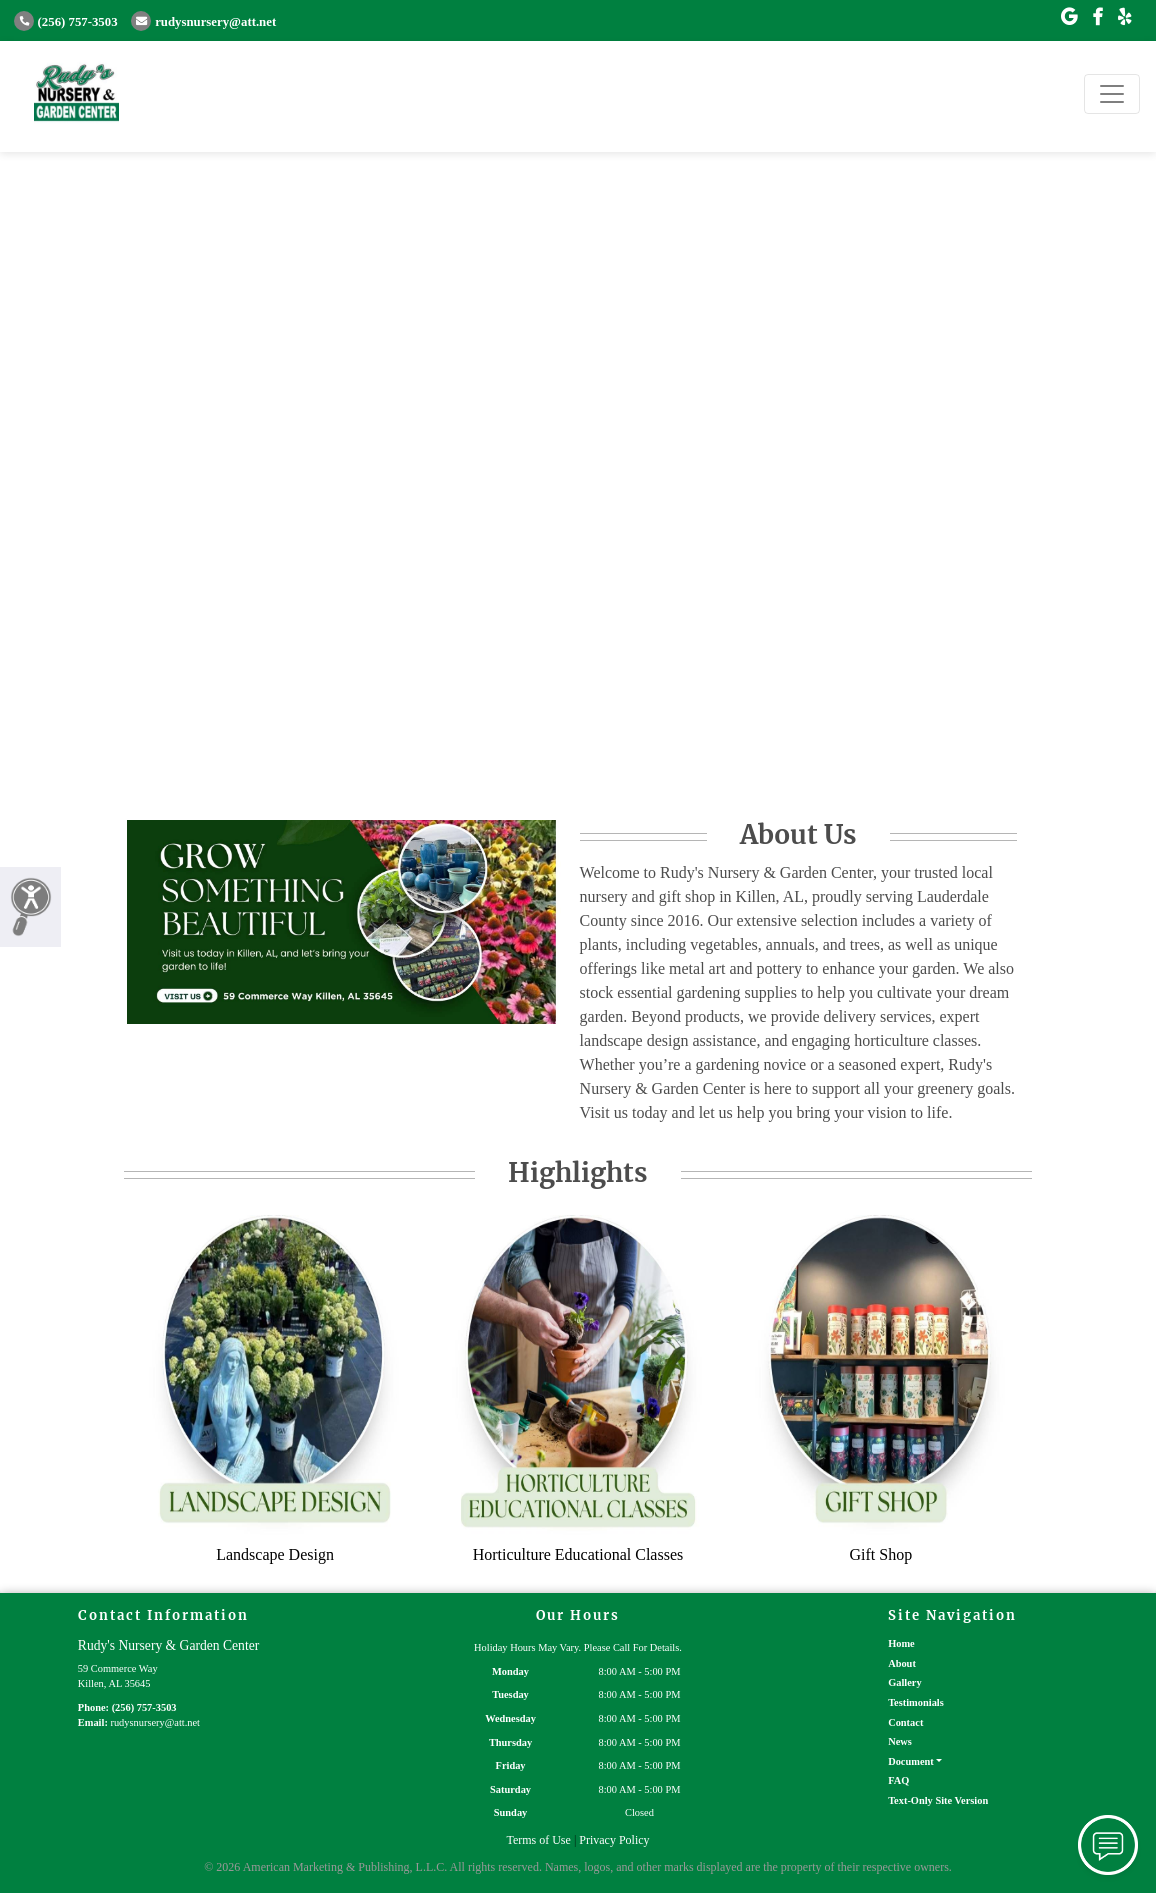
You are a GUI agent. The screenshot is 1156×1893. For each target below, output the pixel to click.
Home (901, 1643)
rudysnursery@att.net (203, 22)
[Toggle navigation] (1112, 94)
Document (911, 1761)
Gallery (904, 1682)
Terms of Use (538, 1840)
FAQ (898, 1780)
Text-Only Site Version (938, 1800)
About (902, 1663)
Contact (905, 1722)
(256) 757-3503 (66, 22)
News (900, 1741)
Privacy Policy (614, 1840)
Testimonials (916, 1702)
